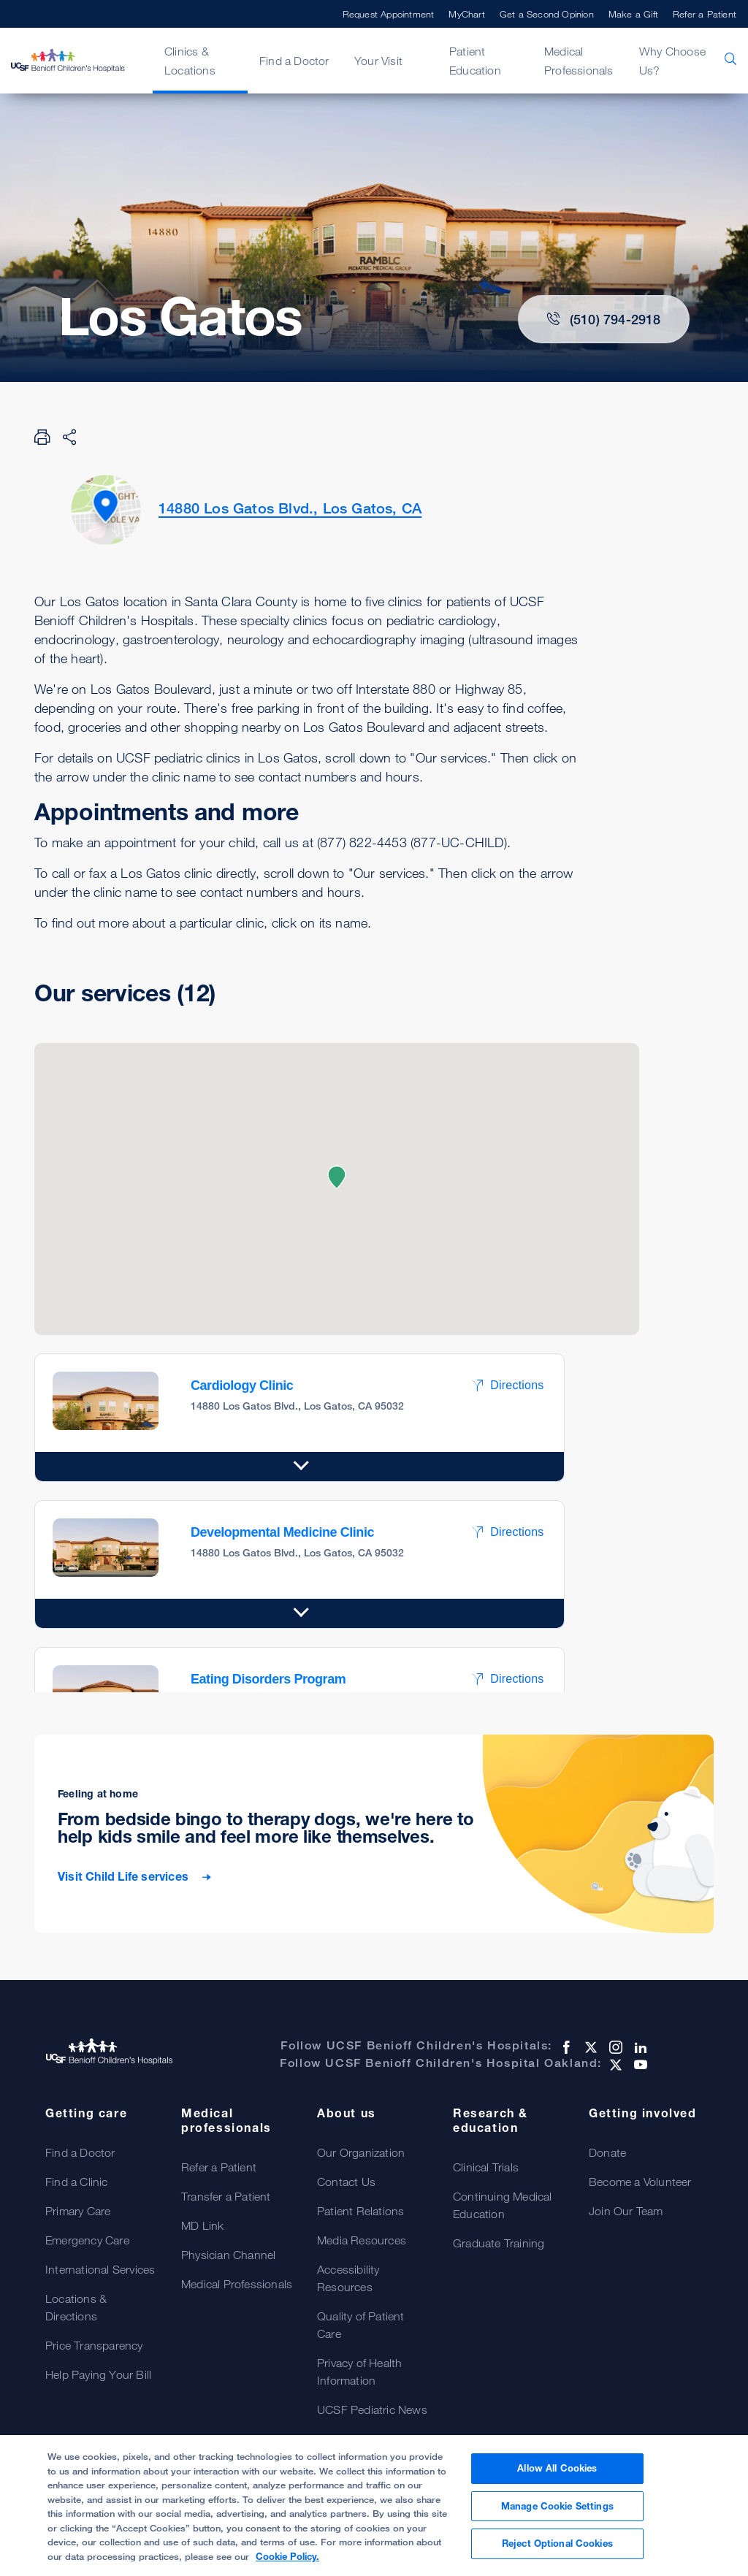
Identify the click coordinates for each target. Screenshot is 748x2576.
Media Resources (361, 2240)
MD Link (202, 2225)
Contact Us (346, 2181)
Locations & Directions (76, 2307)
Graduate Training (498, 2243)
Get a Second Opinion (547, 14)
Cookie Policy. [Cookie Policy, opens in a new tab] (287, 2556)
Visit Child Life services (124, 1877)
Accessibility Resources (348, 2278)
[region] (374, 2505)
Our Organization (361, 2152)
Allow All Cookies (557, 2468)
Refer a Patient (704, 14)
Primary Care (77, 2210)
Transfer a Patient (226, 2196)
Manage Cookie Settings (557, 2506)
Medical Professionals (579, 61)
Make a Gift (633, 14)
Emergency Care (87, 2240)
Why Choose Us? (672, 61)
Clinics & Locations (189, 61)
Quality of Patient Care (361, 2324)
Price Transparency (94, 2345)
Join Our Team (626, 2210)
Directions (507, 1385)
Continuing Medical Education (502, 2205)
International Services (100, 2269)
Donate (607, 2152)
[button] (336, 1177)
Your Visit (378, 60)
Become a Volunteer (640, 2181)
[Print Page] (42, 437)
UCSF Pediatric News (372, 2409)
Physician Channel (228, 2254)
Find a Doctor (294, 60)
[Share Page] (69, 437)
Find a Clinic (76, 2181)
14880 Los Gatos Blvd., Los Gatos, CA (290, 508)
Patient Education (475, 61)
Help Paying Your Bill (98, 2374)
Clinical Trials (486, 2167)
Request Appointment (389, 14)
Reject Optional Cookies (557, 2543)
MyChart (466, 14)
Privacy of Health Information (359, 2371)
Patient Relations (360, 2210)
